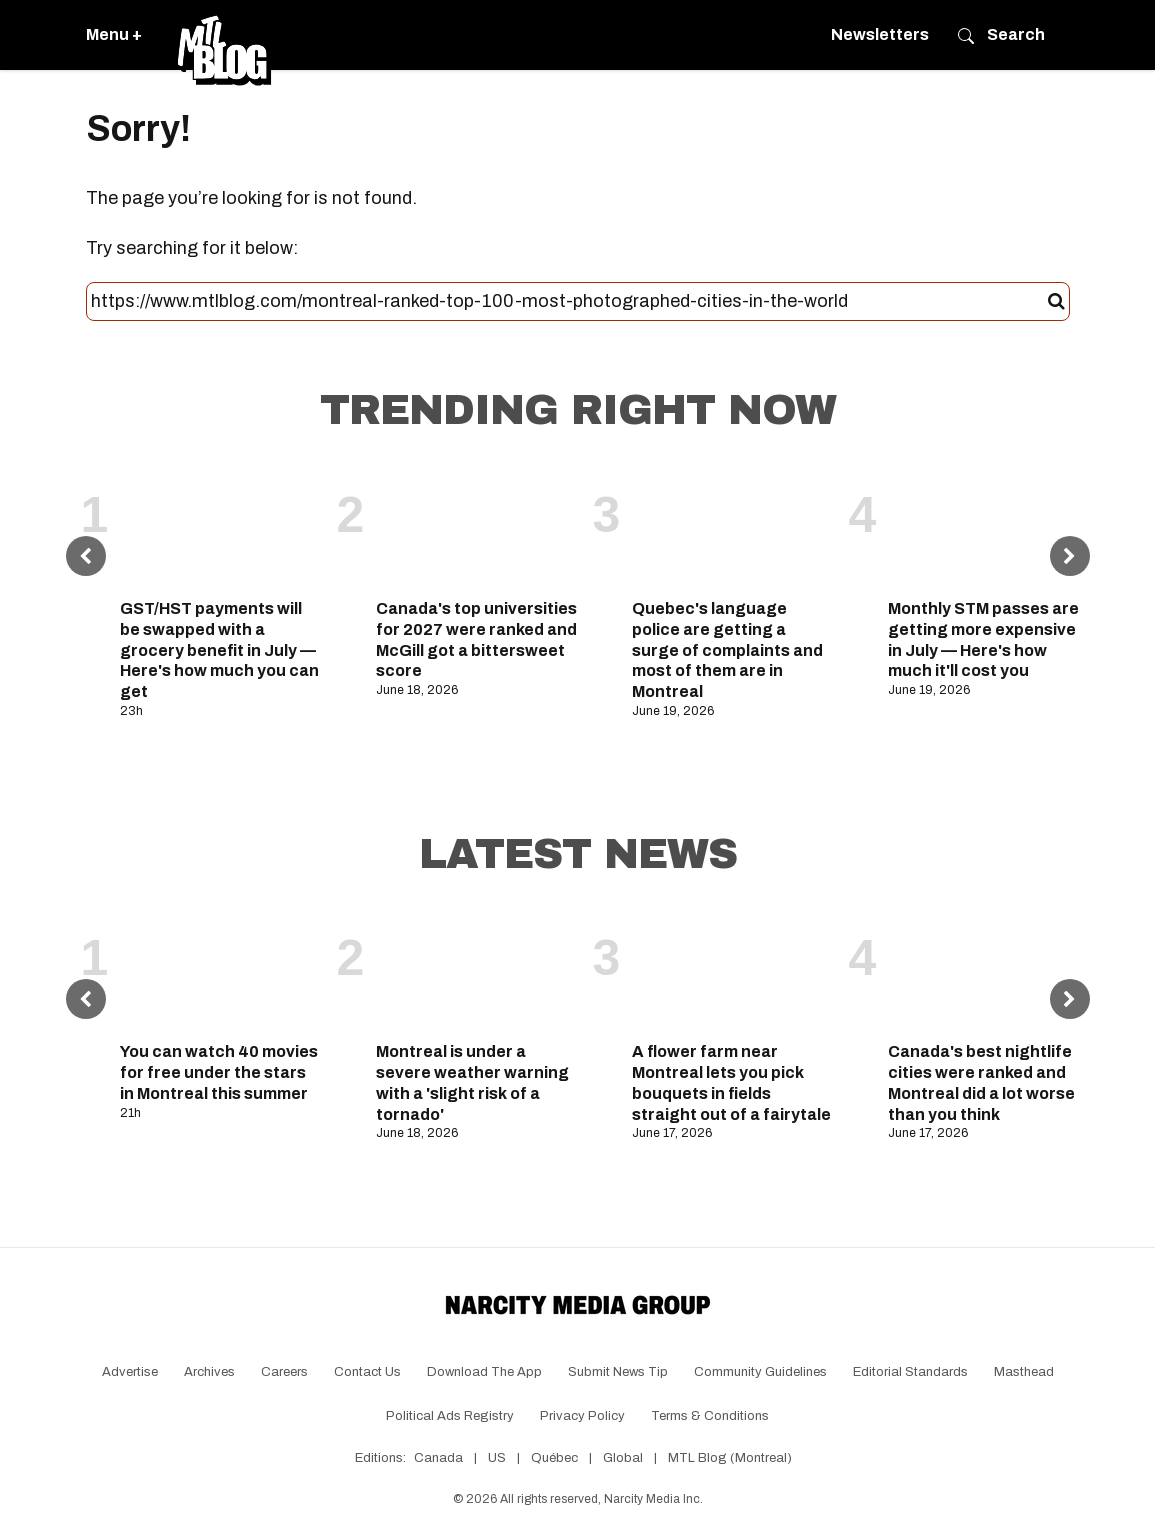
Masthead (1024, 1372)
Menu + (114, 34)
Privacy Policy (582, 1416)
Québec (554, 1458)
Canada (438, 1458)
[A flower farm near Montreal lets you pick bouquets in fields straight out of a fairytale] (733, 970)
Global (623, 1458)
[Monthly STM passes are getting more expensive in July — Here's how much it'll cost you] (989, 527)
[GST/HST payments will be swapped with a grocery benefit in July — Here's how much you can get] (221, 527)
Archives (209, 1372)
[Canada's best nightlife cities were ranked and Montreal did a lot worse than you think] (989, 970)
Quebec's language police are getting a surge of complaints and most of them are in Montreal (727, 650)
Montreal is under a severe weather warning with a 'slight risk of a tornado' (472, 1082)
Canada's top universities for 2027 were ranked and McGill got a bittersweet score (476, 639)
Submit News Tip (618, 1372)
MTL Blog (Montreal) (730, 1458)
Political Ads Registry (450, 1416)
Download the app (484, 1372)
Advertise (130, 1372)
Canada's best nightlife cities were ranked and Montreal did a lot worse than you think (981, 1082)
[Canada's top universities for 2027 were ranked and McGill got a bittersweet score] (477, 527)
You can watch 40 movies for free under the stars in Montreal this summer (219, 1072)
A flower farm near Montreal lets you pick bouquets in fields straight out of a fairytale (731, 1082)
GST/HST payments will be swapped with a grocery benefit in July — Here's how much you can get (219, 650)
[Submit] (1056, 302)
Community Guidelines (760, 1372)
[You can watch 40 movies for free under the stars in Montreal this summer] (221, 970)
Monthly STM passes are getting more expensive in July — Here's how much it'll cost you (983, 639)
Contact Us (367, 1372)
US (497, 1458)
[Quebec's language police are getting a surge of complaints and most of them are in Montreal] (733, 527)
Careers (284, 1372)
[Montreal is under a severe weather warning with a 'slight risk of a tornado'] (477, 970)
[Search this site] (569, 302)
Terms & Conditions (710, 1416)
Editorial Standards (910, 1372)
